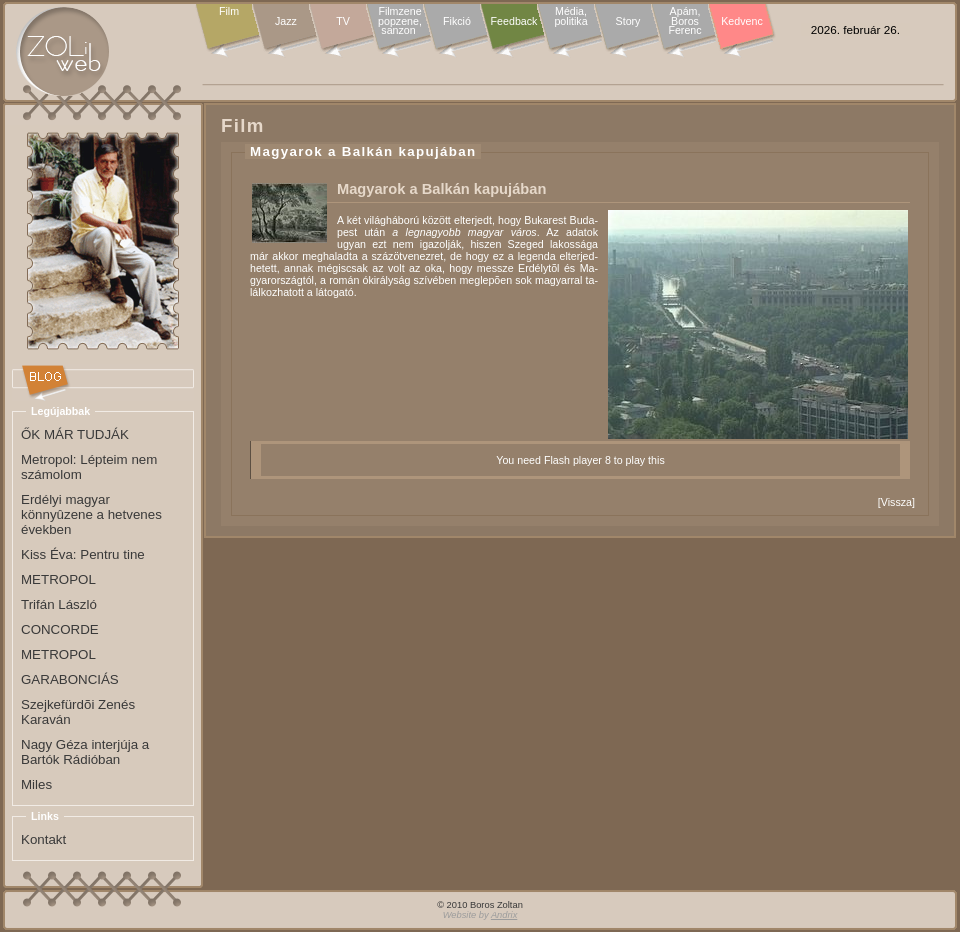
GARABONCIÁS (70, 679)
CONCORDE (60, 629)
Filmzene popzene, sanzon (400, 21)
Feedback (514, 21)
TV (343, 21)
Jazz (286, 21)
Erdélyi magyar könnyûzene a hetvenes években (91, 514)
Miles (36, 784)
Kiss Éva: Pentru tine (83, 554)
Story (628, 21)
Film (229, 12)
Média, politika (570, 16)
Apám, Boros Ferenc (684, 21)
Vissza (896, 502)
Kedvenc (741, 21)
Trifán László (59, 604)
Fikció (457, 21)
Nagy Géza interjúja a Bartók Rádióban (85, 752)
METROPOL (58, 579)
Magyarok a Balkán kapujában (363, 151)
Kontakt (43, 839)
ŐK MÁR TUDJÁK (75, 434)
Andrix (504, 915)
